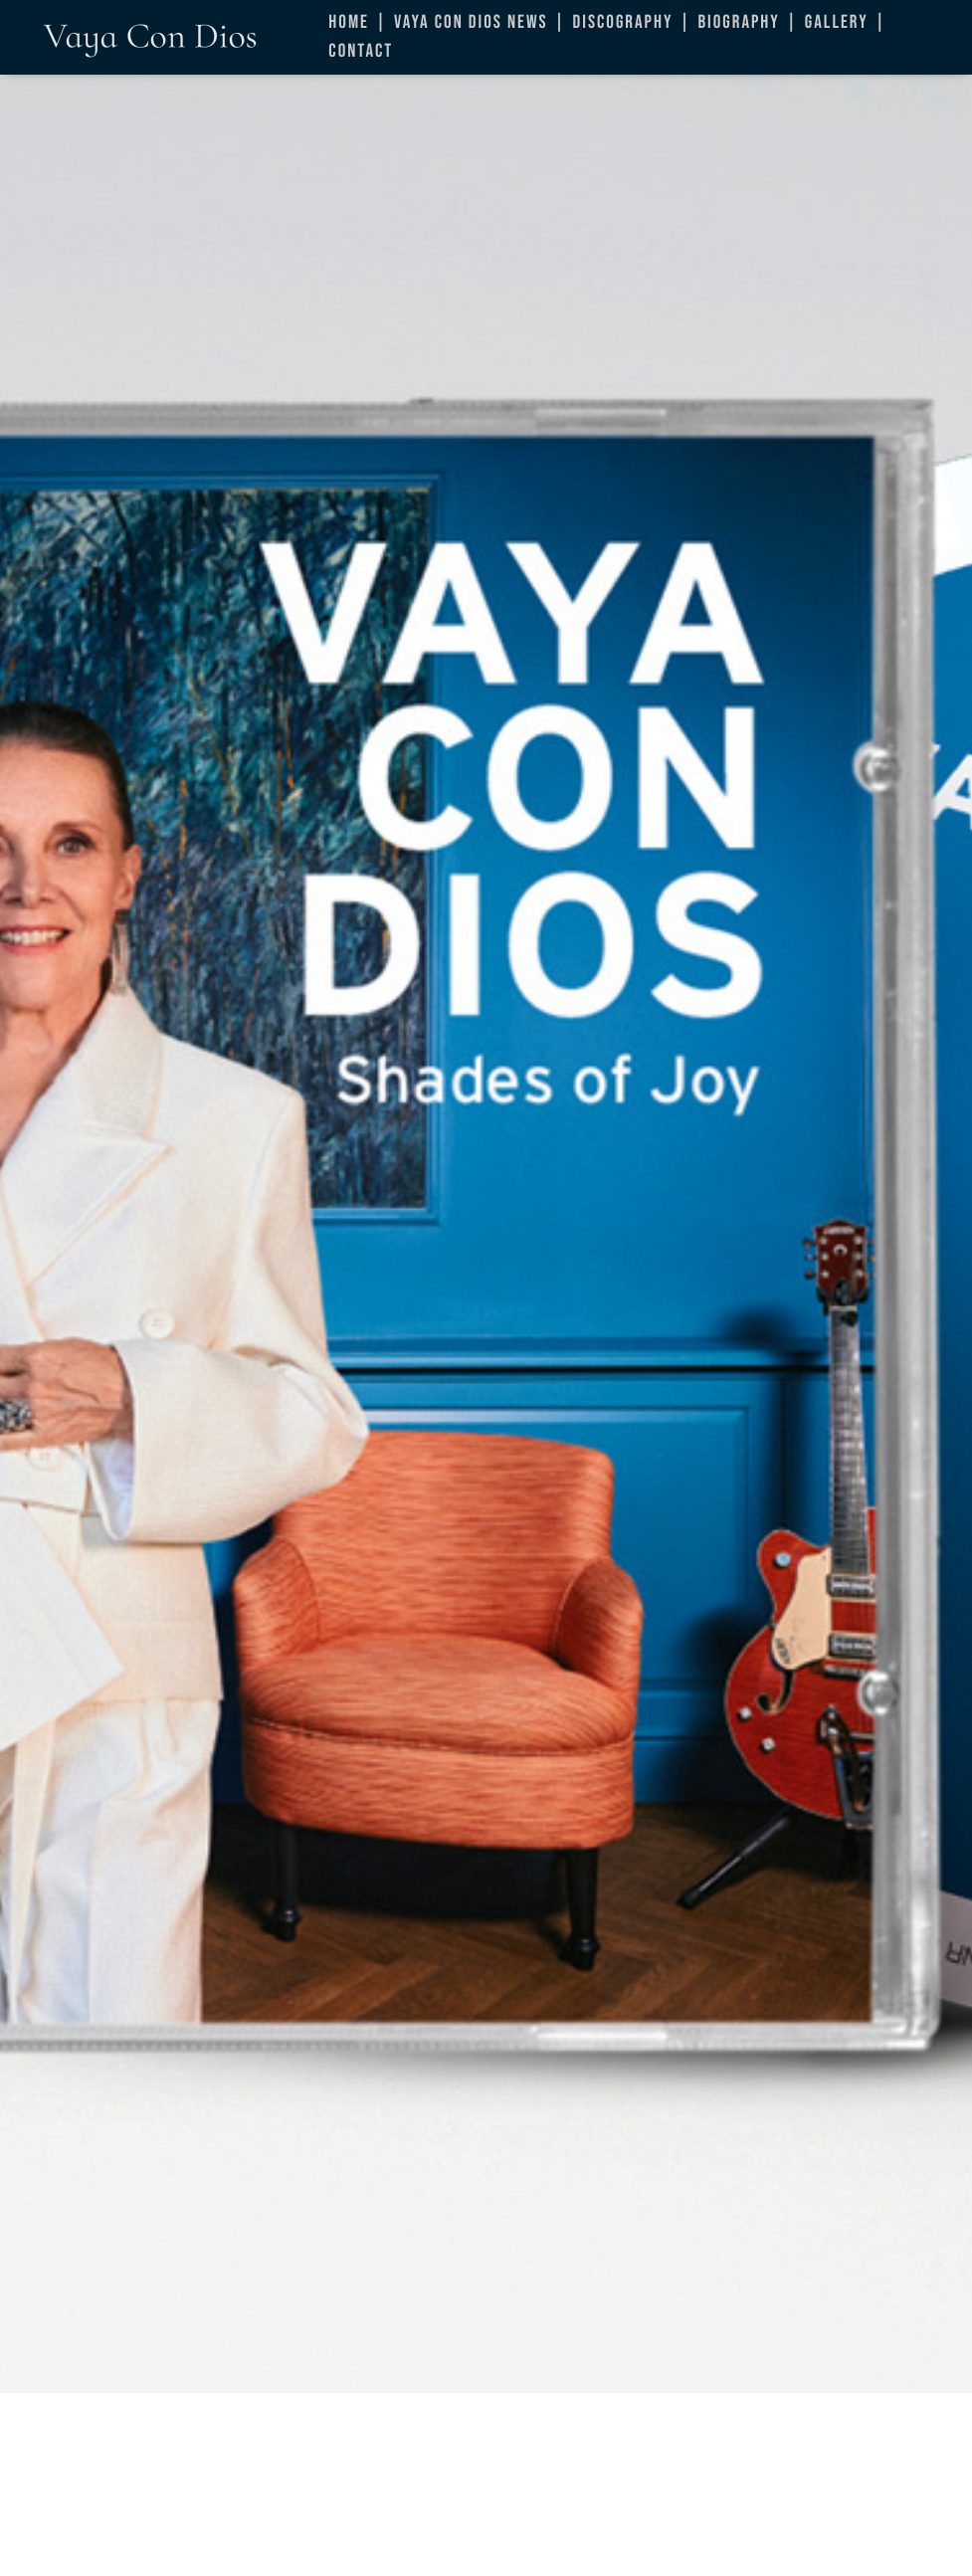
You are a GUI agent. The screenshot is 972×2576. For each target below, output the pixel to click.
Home (348, 22)
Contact (360, 51)
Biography (738, 22)
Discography (623, 22)
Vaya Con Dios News (471, 22)
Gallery (837, 22)
